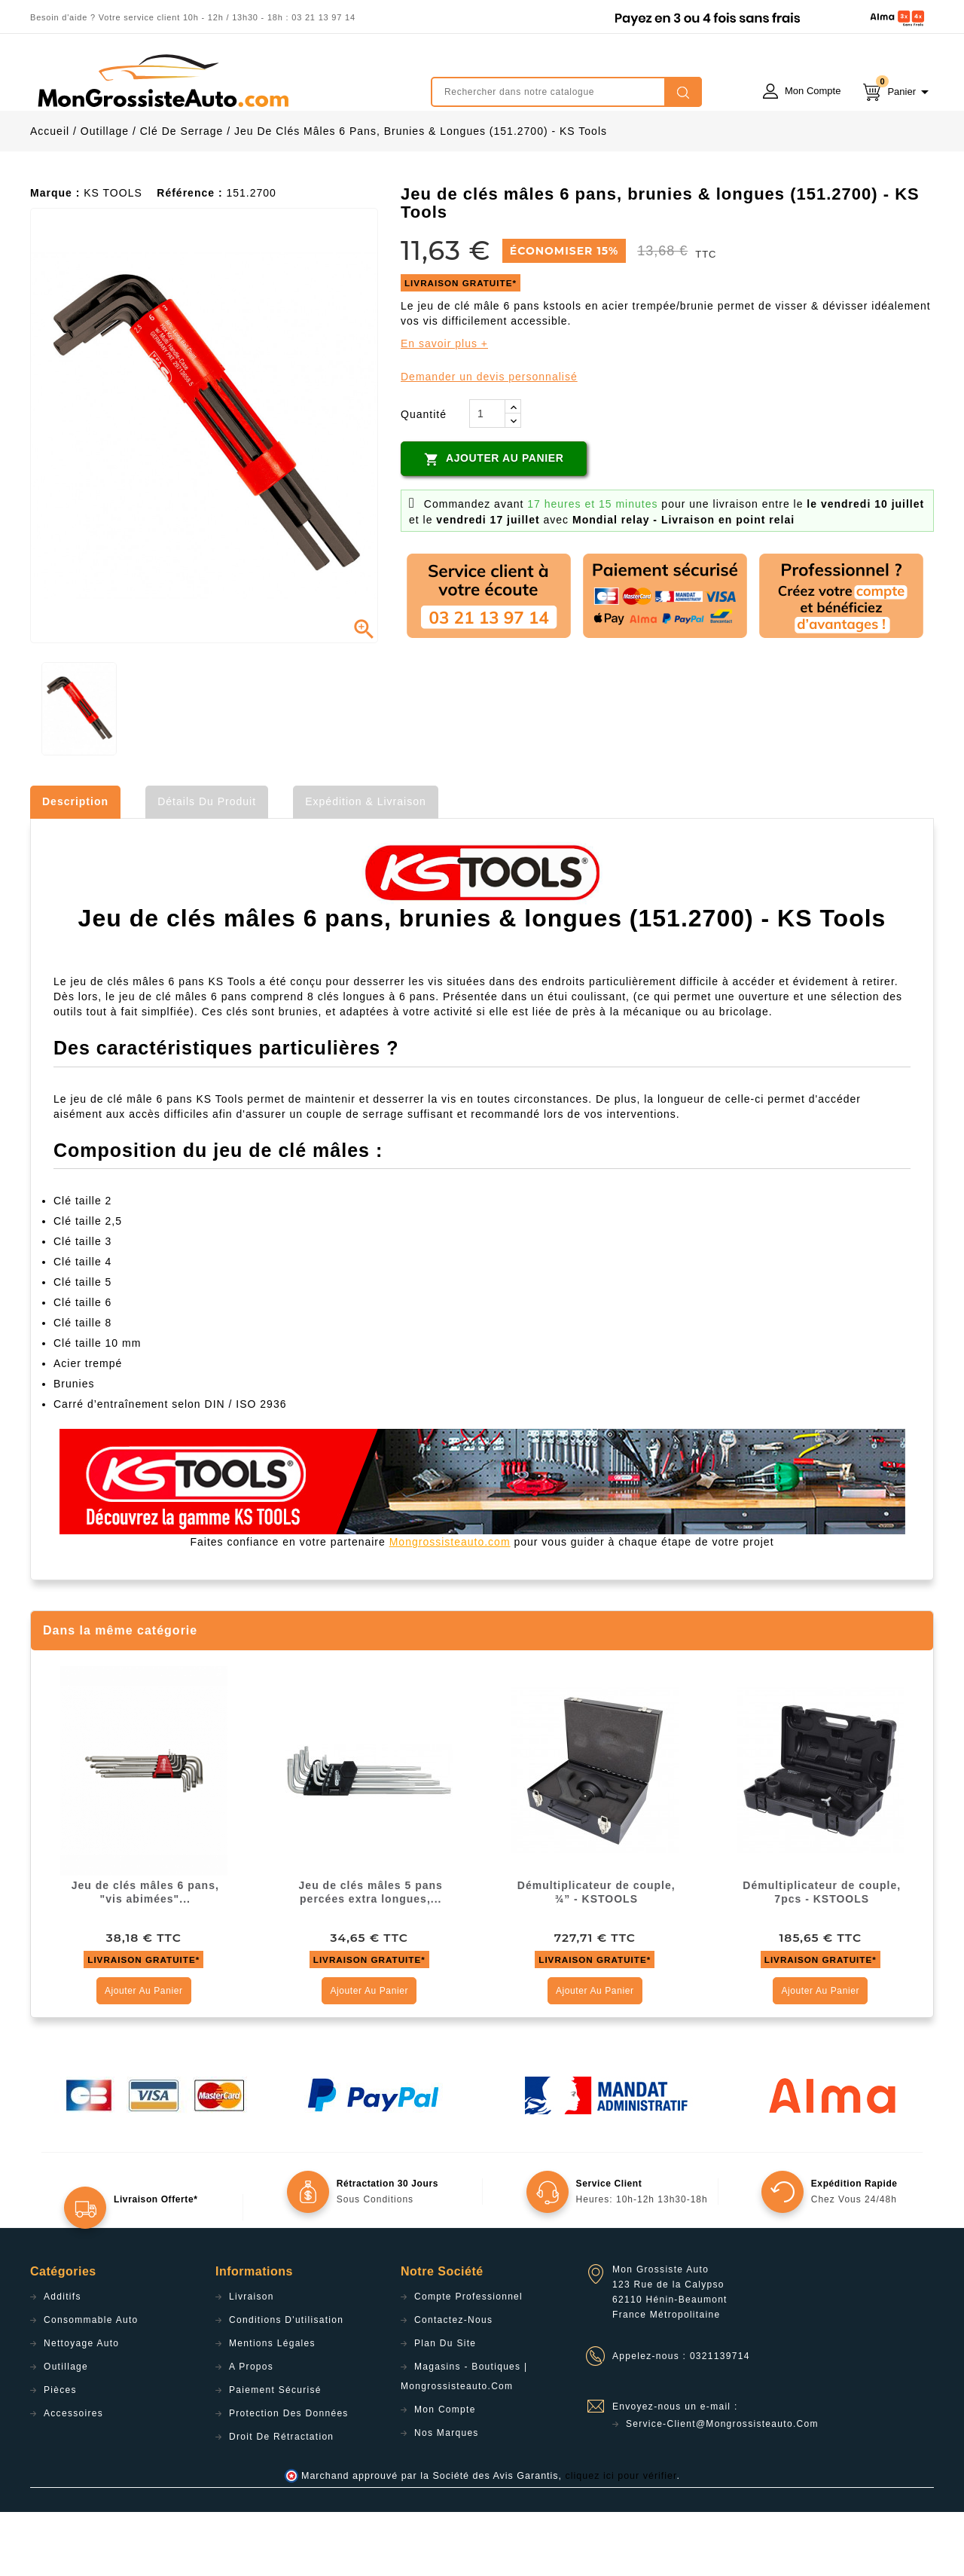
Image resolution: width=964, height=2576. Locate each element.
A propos (251, 2430)
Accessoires (73, 2477)
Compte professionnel (468, 2360)
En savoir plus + (444, 407)
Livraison (251, 2360)
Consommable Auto (91, 2384)
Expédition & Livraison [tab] (365, 865)
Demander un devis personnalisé (489, 441)
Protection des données (289, 2477)
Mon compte (445, 2473)
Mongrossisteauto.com (450, 1606)
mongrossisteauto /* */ (162, 80)
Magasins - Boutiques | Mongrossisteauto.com (464, 2440)
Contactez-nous (453, 2384)
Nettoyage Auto (81, 2407)
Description (75, 865)
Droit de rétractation (281, 2500)
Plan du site (445, 2407)
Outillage (66, 2430)
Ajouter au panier (493, 522)
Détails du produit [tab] (206, 865)
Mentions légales (272, 2407)
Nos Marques (446, 2497)
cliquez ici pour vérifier (621, 2540)
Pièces (60, 2454)
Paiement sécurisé (275, 2454)
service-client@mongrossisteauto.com (722, 2488)
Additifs (62, 2360)
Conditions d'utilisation (286, 2384)
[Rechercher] (566, 92)
